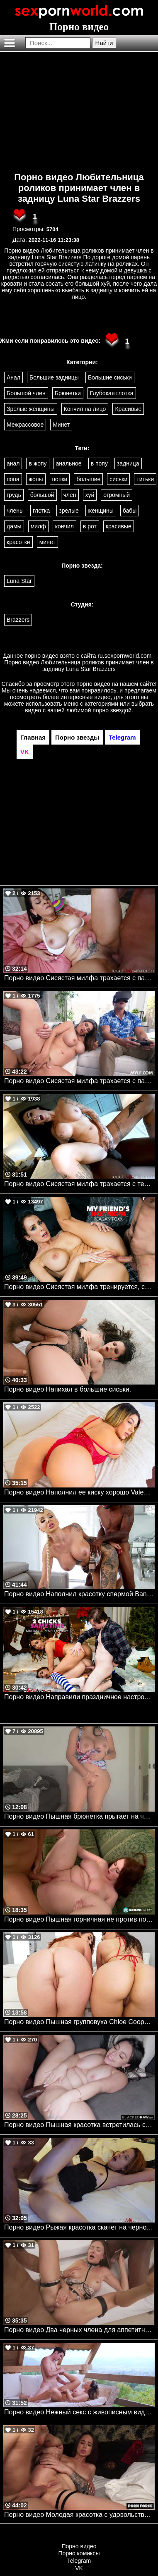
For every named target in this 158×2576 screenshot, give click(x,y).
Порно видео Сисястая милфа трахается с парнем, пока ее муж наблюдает (79, 977)
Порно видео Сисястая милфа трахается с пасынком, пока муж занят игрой (79, 1080)
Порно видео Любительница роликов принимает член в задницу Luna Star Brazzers (79, 188)
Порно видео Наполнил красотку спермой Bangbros (79, 1593)
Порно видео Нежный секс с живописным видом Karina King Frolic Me (79, 2412)
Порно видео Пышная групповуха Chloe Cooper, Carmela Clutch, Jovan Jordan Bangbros (79, 2021)
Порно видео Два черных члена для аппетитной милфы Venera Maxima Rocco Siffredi (79, 2329)
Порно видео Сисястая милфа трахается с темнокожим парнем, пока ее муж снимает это (79, 1183)
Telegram (79, 2560)
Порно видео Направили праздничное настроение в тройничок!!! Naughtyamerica (79, 1696)
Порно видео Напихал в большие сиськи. (67, 1389)
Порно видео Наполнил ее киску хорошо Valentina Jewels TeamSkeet (79, 1492)
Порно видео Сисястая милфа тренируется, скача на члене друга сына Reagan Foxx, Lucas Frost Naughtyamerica (79, 1286)
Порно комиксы (79, 2553)
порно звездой (111, 710)
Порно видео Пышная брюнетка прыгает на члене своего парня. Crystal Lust (79, 1816)
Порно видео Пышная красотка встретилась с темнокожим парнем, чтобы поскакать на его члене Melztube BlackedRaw (79, 2124)
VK (79, 2568)
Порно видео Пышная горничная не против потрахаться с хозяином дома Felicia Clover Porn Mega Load (79, 1919)
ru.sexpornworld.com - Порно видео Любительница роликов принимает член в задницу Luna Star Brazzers (79, 662)
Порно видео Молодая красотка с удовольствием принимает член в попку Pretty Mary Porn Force (79, 2514)
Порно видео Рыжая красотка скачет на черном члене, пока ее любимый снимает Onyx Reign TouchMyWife (79, 2227)
